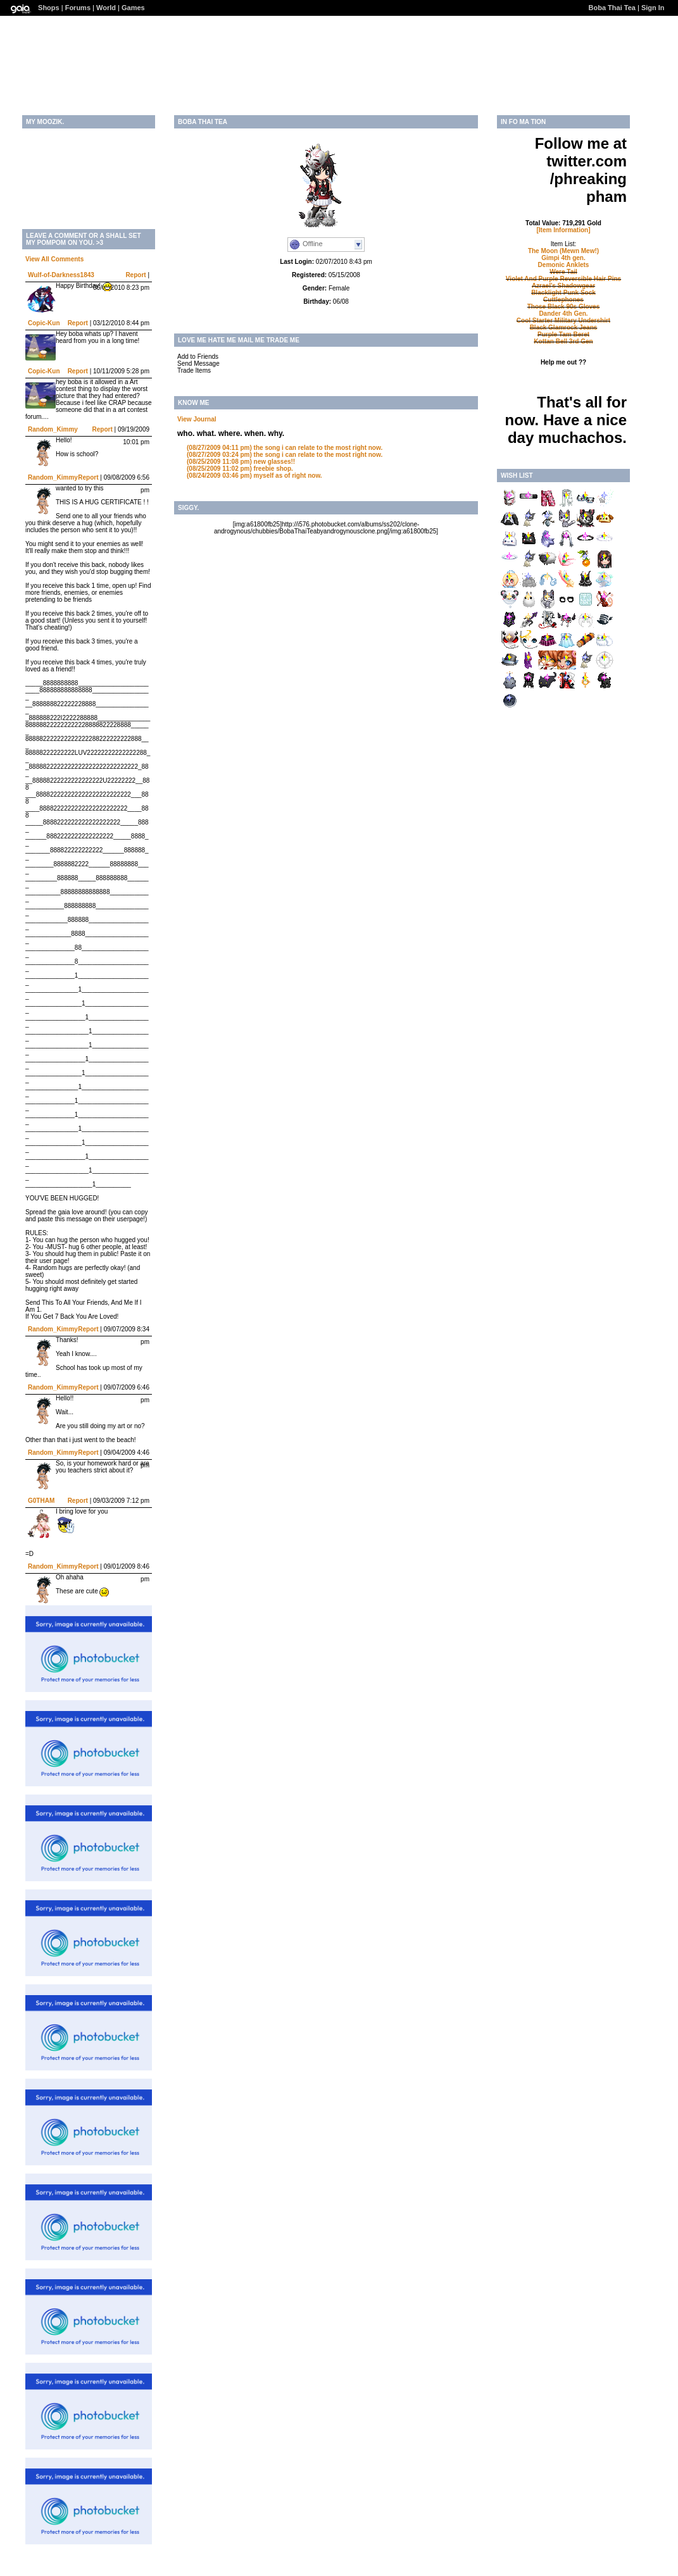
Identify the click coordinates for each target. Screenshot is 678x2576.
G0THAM (41, 1500)
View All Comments (54, 259)
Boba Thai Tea (612, 7)
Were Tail (563, 271)
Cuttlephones (563, 299)
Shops (49, 7)
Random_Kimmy (53, 429)
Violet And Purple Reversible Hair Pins (563, 278)
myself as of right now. (254, 475)
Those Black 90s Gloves (563, 306)
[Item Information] (564, 230)
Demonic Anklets (563, 264)
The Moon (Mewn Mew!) (563, 250)
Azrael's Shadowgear (563, 285)
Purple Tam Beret (563, 334)
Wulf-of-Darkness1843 (61, 274)
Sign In (653, 7)
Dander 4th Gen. (563, 313)
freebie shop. (240, 468)
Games (133, 7)
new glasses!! (241, 461)
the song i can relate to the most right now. (284, 447)
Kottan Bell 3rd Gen (563, 341)
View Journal (197, 419)
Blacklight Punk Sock (563, 292)
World (106, 7)
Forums (78, 7)
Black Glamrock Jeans (564, 327)
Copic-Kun (44, 323)
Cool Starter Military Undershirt (563, 320)
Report (135, 274)
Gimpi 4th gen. (563, 257)
